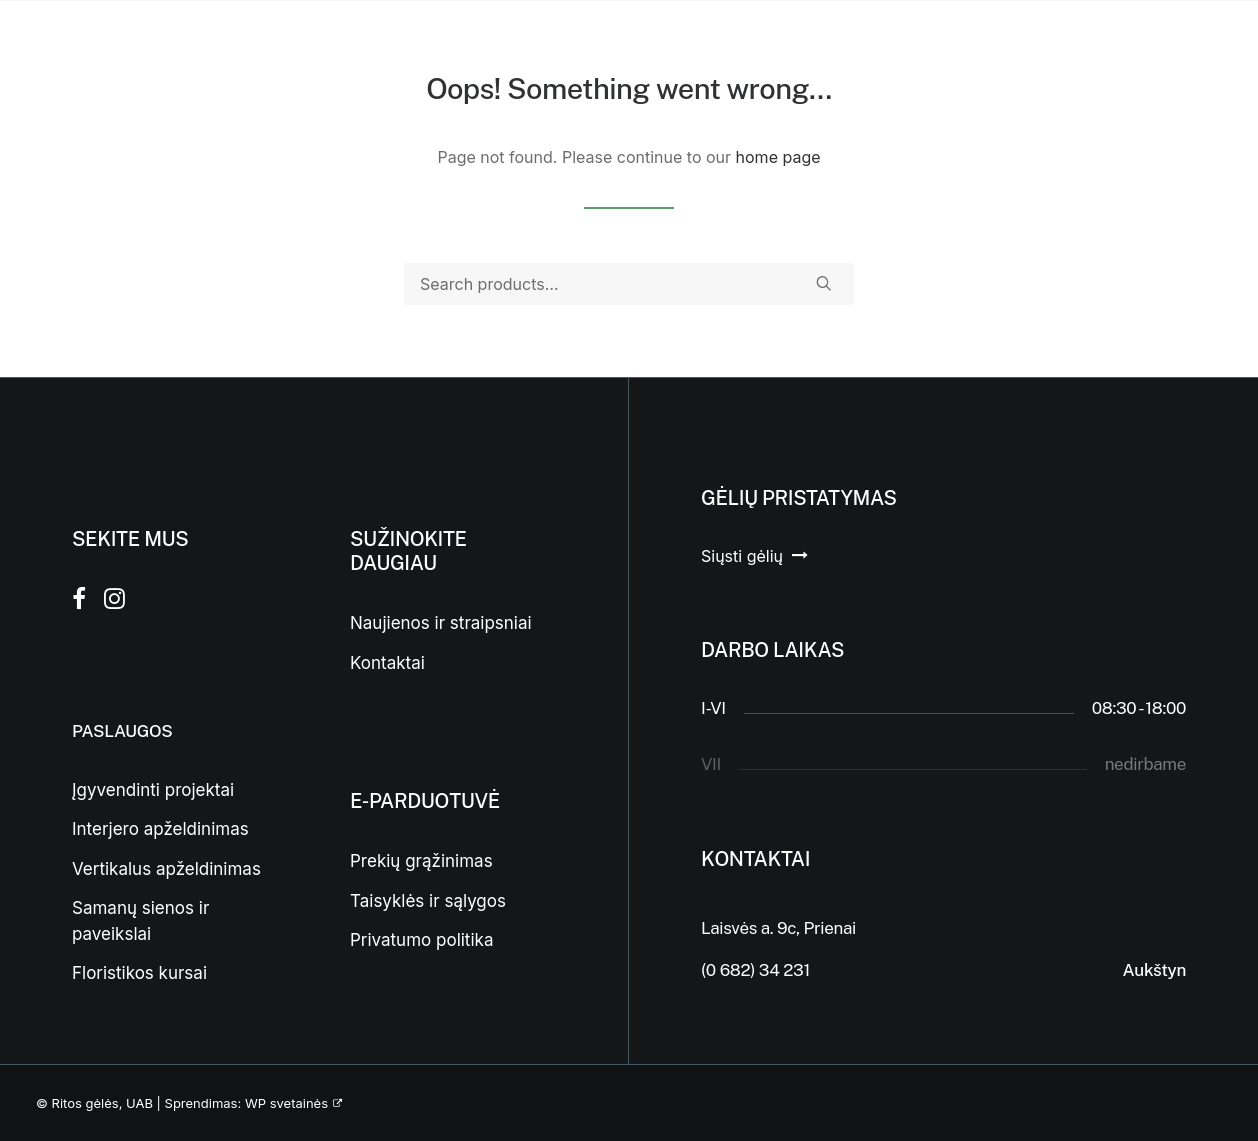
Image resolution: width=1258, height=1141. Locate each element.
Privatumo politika (421, 940)
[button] (824, 283)
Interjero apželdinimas (160, 829)
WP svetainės (286, 1103)
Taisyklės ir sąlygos (428, 901)
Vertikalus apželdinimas (166, 869)
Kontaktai (387, 663)
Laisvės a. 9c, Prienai (778, 928)
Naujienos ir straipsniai (441, 623)
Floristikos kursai (139, 973)
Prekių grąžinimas (421, 861)
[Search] (629, 284)
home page (778, 157)
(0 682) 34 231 (755, 970)
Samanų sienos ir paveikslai (140, 921)
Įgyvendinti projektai (153, 790)
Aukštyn (1154, 970)
